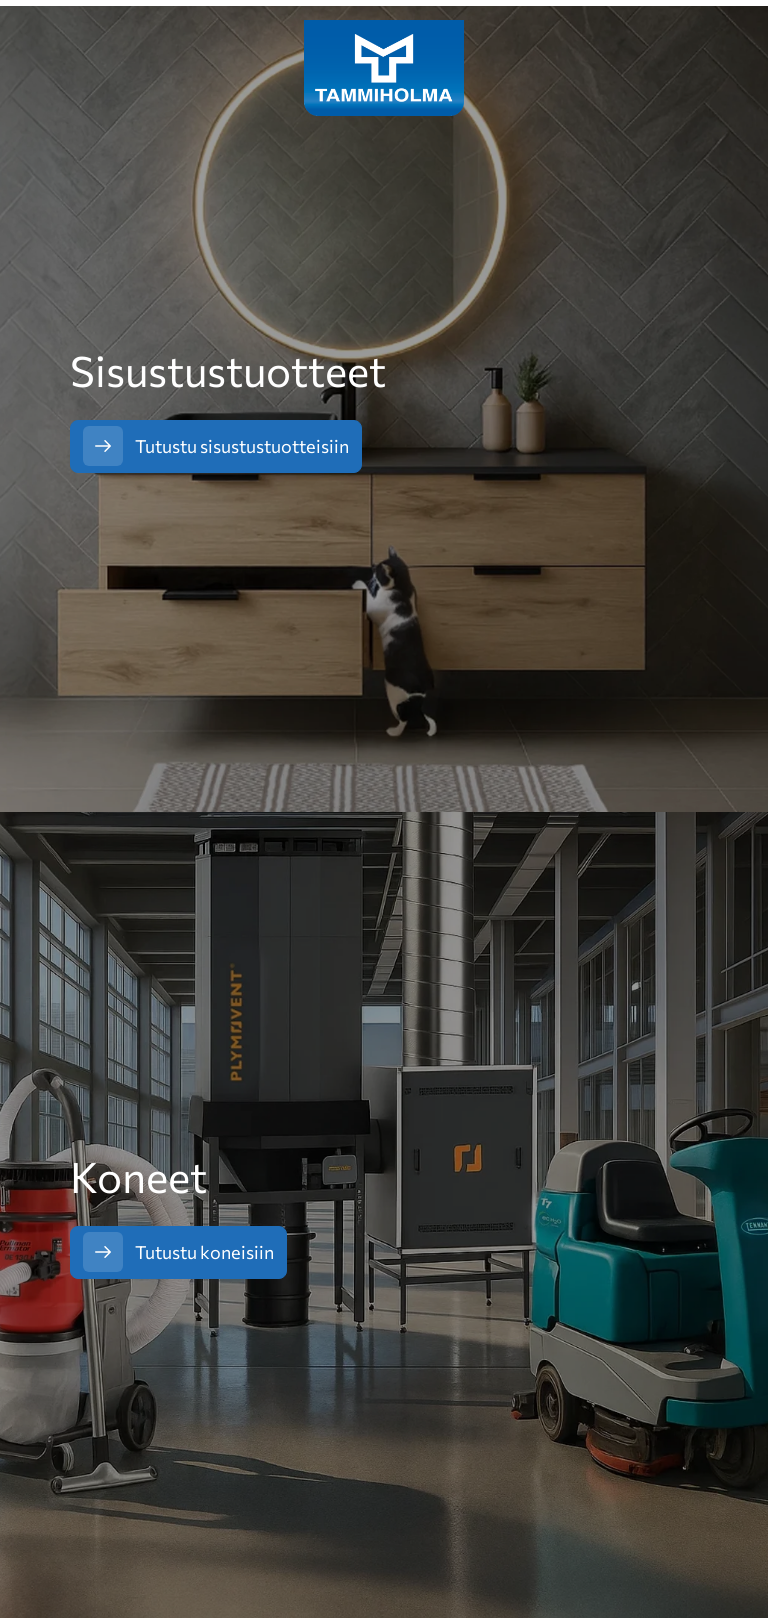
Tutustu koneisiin (204, 1252)
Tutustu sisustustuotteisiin (242, 446)
